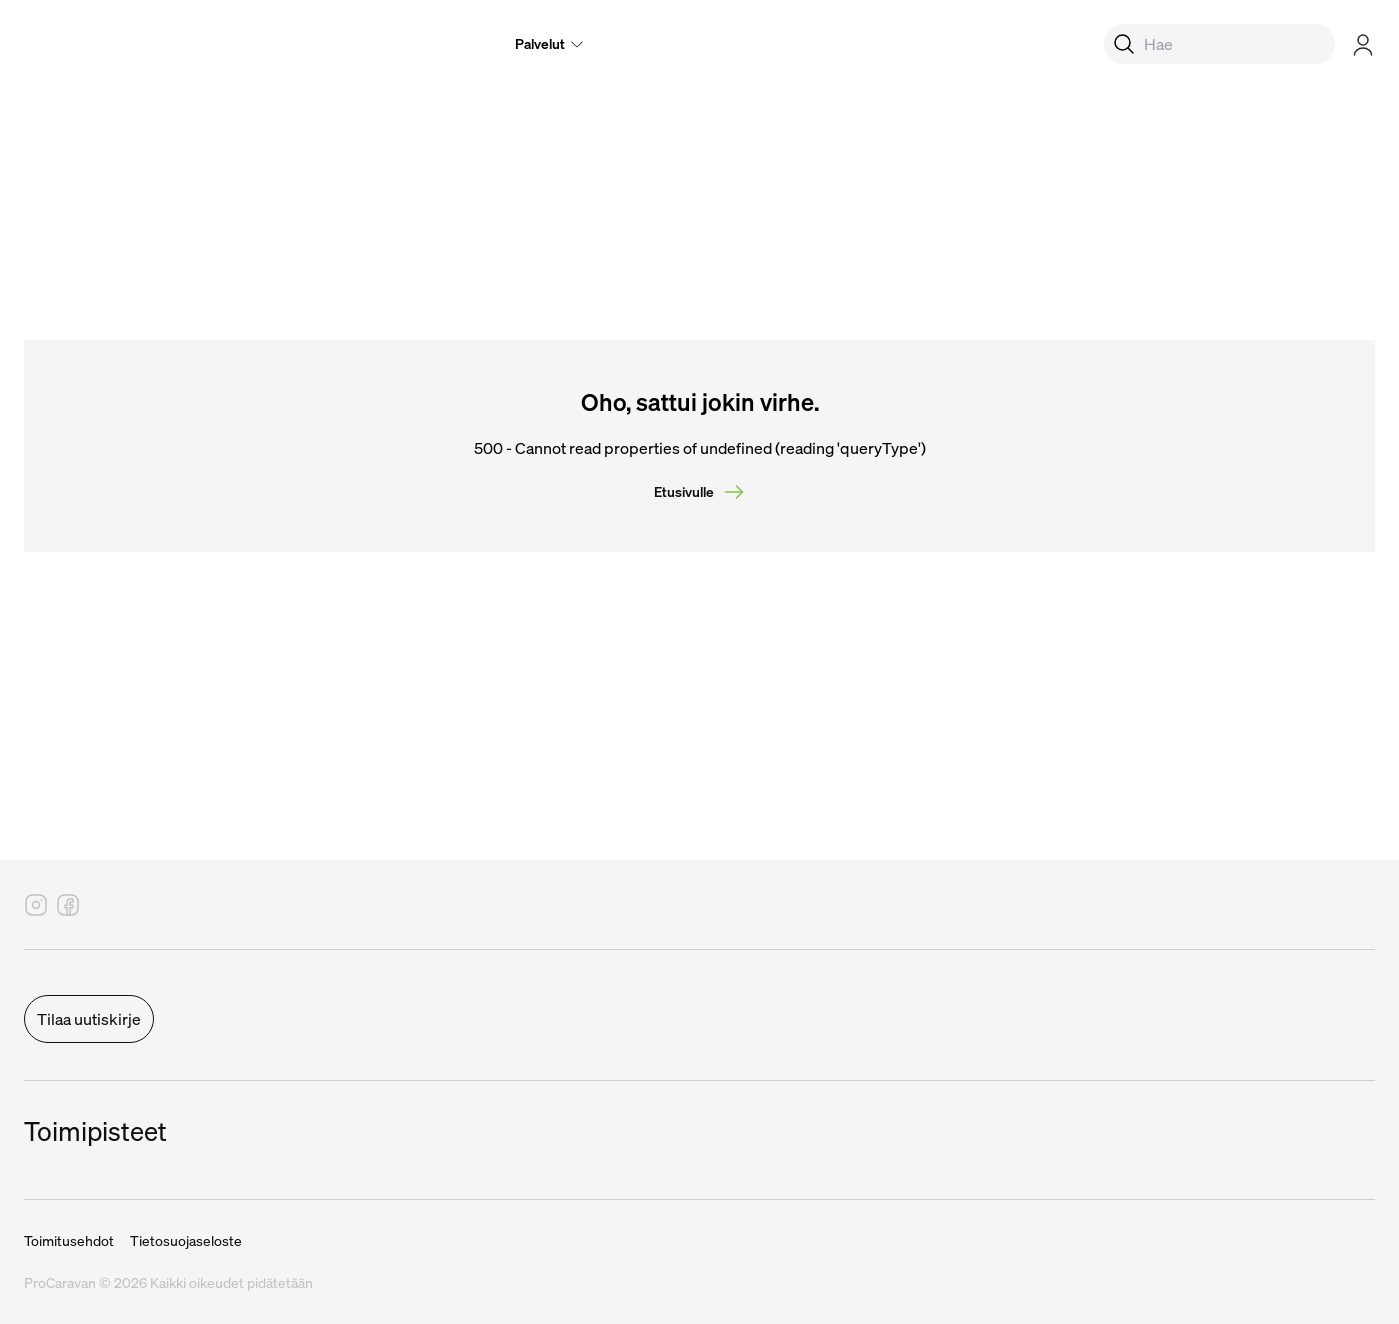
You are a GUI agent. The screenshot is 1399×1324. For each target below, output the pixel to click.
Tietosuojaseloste (186, 1241)
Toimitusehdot (69, 1241)
